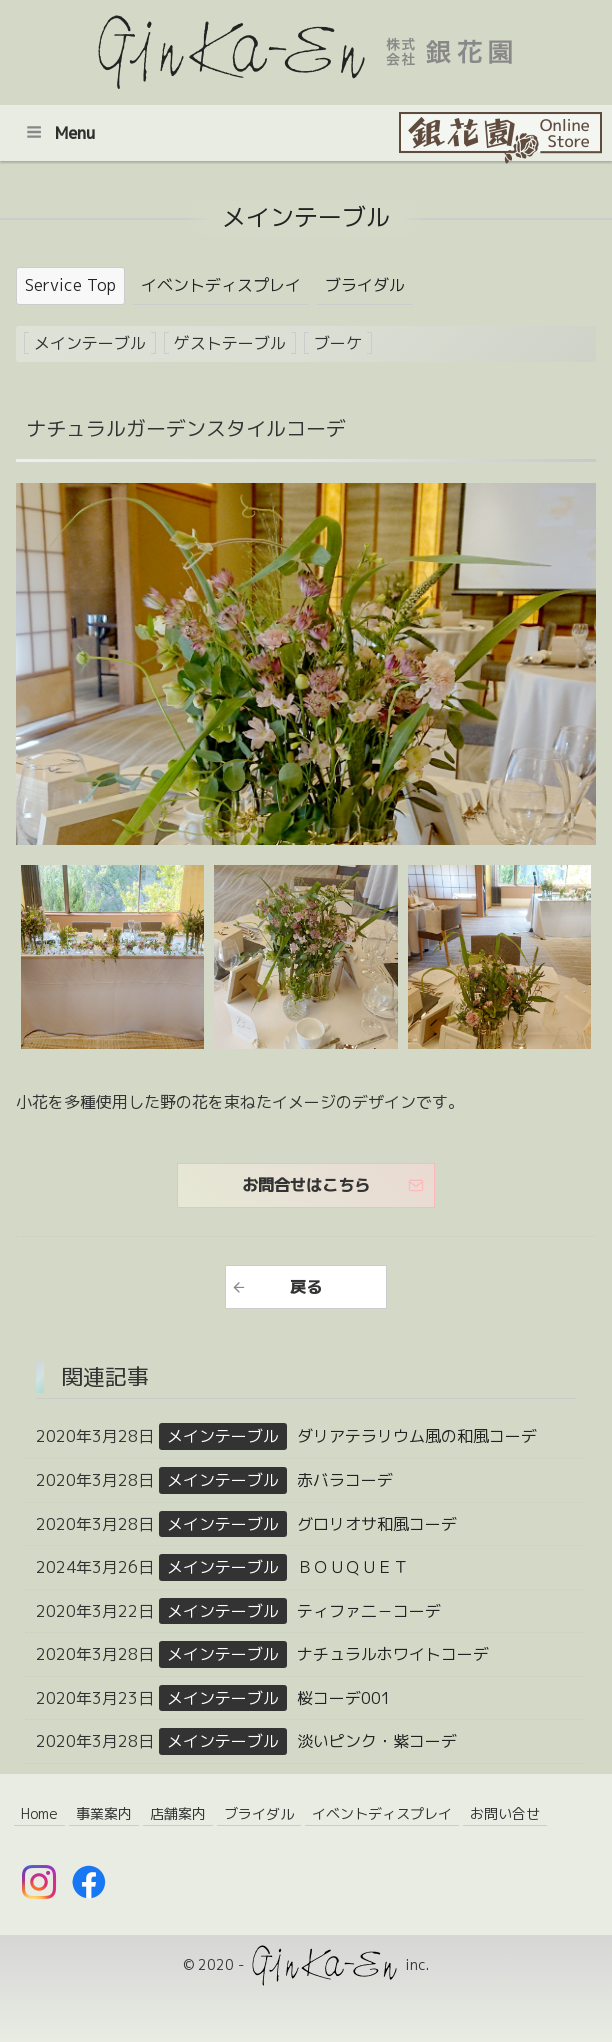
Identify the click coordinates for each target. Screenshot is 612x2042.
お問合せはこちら (306, 1185)
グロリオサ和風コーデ (377, 1524)
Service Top (70, 285)
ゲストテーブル (230, 343)
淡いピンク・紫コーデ (377, 1741)
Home (39, 1813)
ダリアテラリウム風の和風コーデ (417, 1436)
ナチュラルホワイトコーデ (393, 1654)
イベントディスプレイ (221, 285)
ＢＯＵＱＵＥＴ (353, 1567)
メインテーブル (90, 343)
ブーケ (338, 343)
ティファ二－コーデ (369, 1611)
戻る (306, 1287)
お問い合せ (505, 1813)
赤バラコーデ (345, 1480)
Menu (60, 133)
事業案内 (104, 1813)
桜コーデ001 (344, 1698)
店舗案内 (178, 1813)
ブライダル (365, 285)
